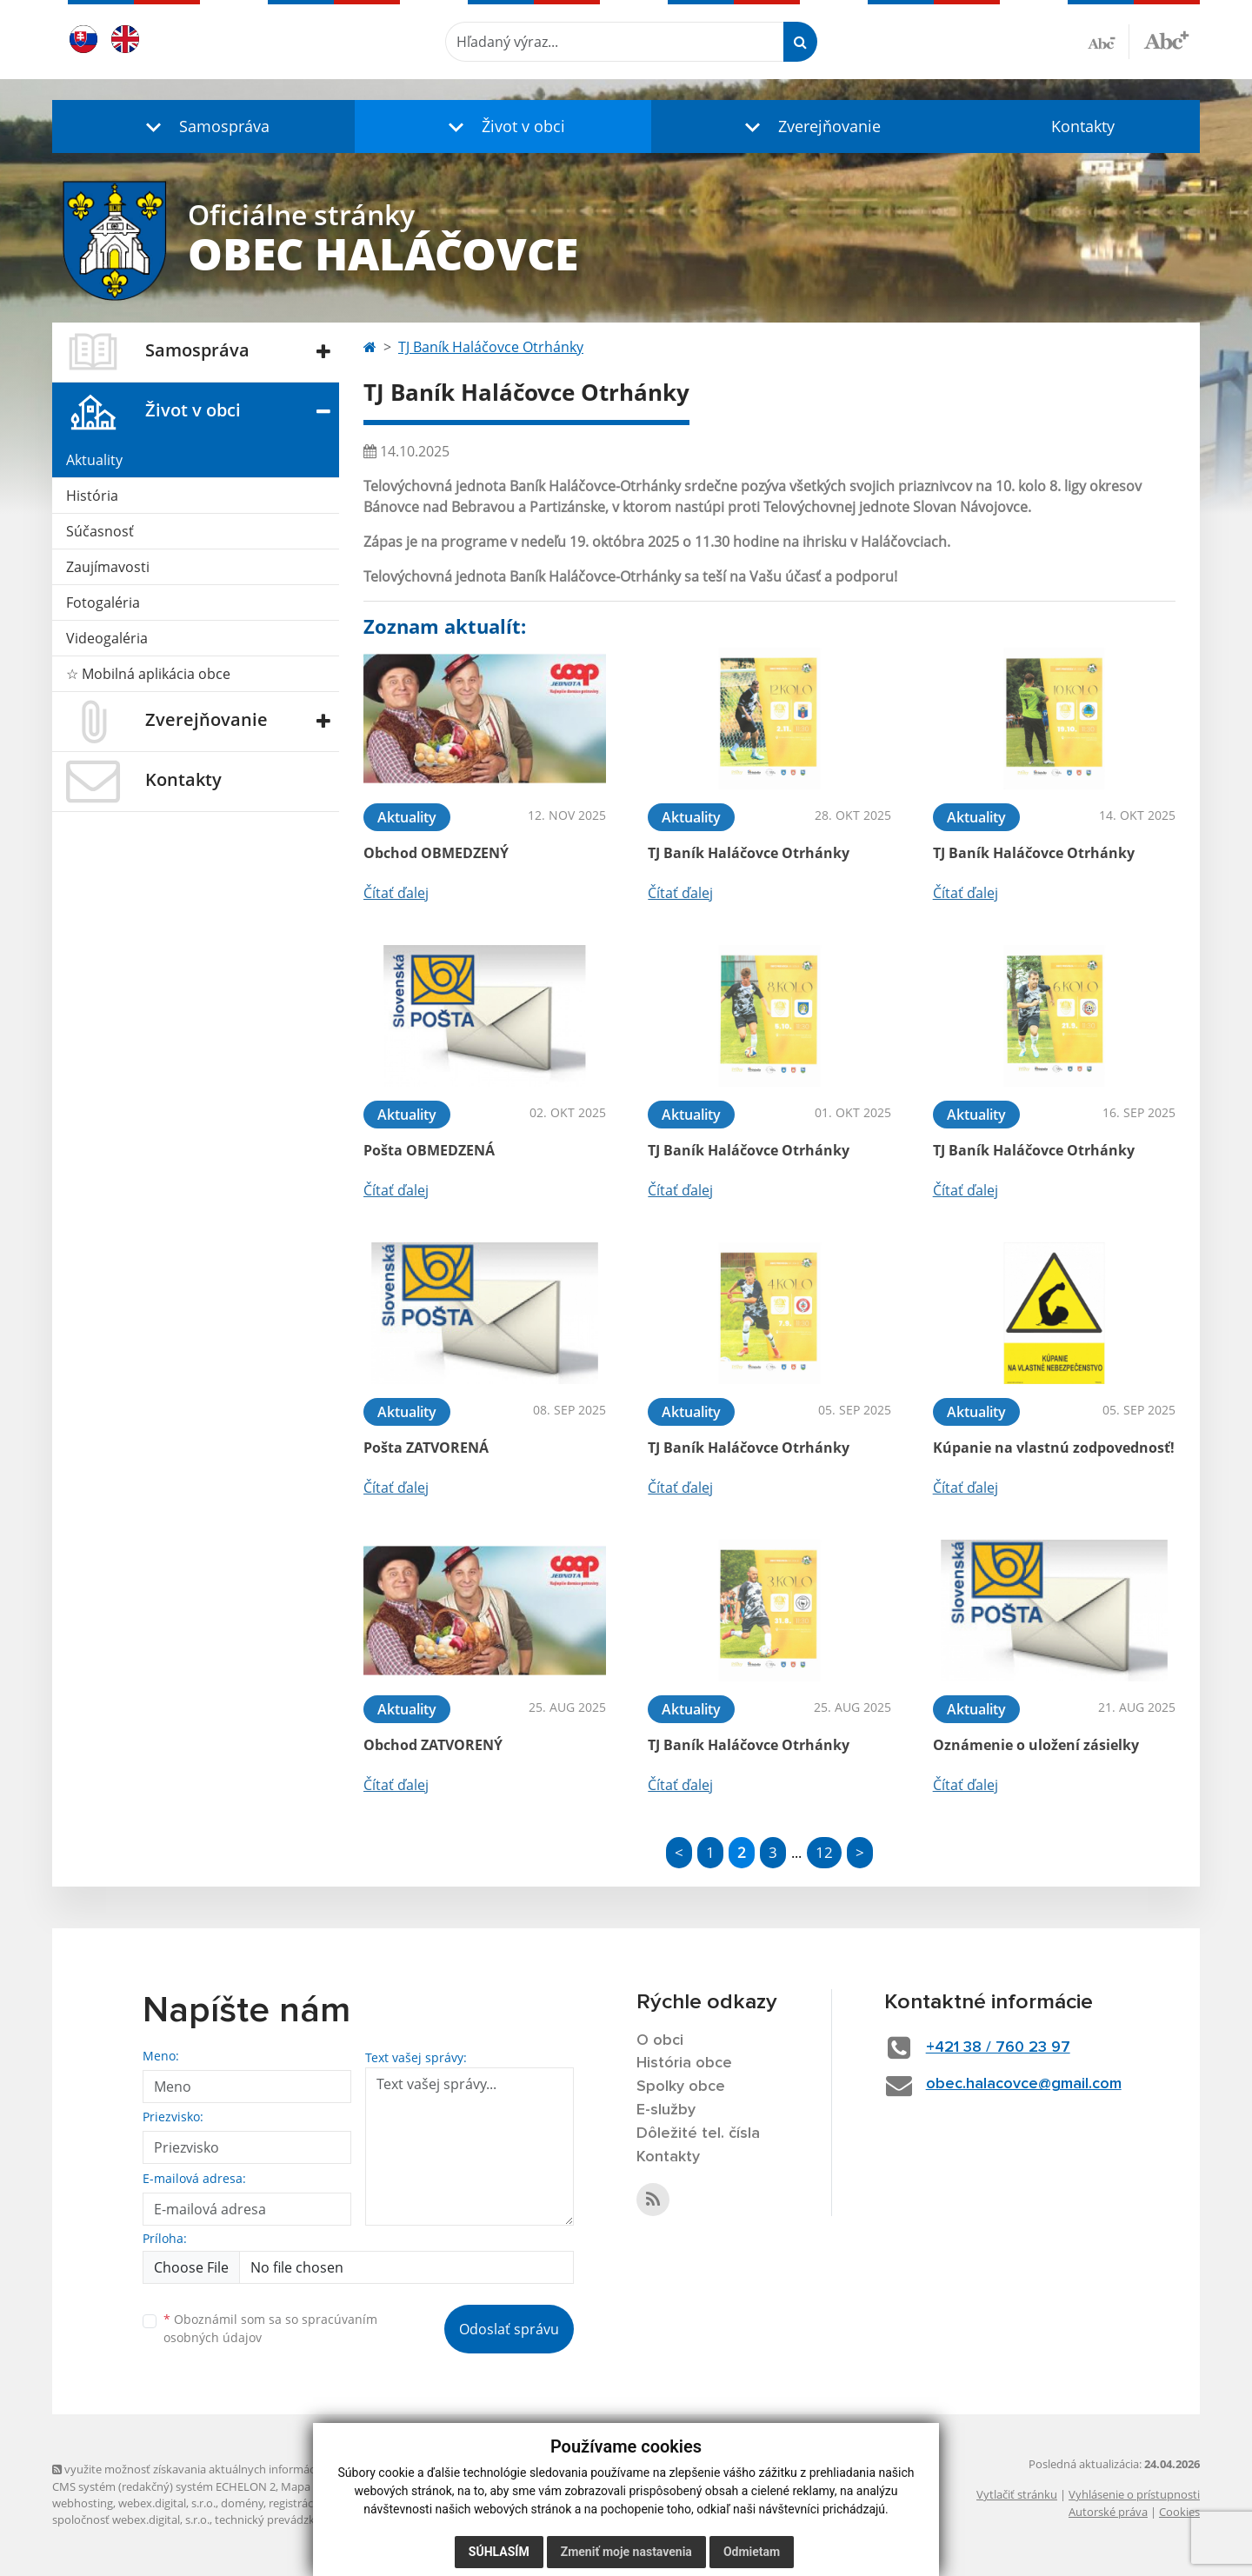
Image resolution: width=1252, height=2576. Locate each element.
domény (242, 2503)
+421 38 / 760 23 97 (998, 2047)
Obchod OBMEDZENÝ (436, 852)
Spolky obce (680, 2086)
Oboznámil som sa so (270, 2328)
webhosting (82, 2503)
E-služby (666, 2110)
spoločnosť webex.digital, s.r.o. (131, 2519)
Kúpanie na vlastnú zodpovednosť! (1054, 1447)
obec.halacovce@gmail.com (1024, 2084)
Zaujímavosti (108, 566)
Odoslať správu (509, 2329)
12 (824, 1852)
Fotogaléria (103, 602)
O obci (659, 2040)
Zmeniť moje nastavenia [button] (626, 2552)
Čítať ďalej (396, 892)
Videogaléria (107, 638)
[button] (203, 126)
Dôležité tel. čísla (698, 2133)
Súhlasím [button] (499, 2552)
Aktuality (94, 459)
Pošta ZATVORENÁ (426, 1447)
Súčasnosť (100, 531)
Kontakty (1083, 126)
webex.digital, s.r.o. (167, 2503)
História (92, 495)
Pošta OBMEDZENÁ (429, 1150)
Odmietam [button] (751, 2552)
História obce (684, 2063)
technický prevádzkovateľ (281, 2519)
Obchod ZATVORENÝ (433, 1744)
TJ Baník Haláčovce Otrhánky (490, 346)
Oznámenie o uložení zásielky (1036, 1744)
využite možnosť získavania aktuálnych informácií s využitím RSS (224, 2469)
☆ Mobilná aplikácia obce (148, 673)
